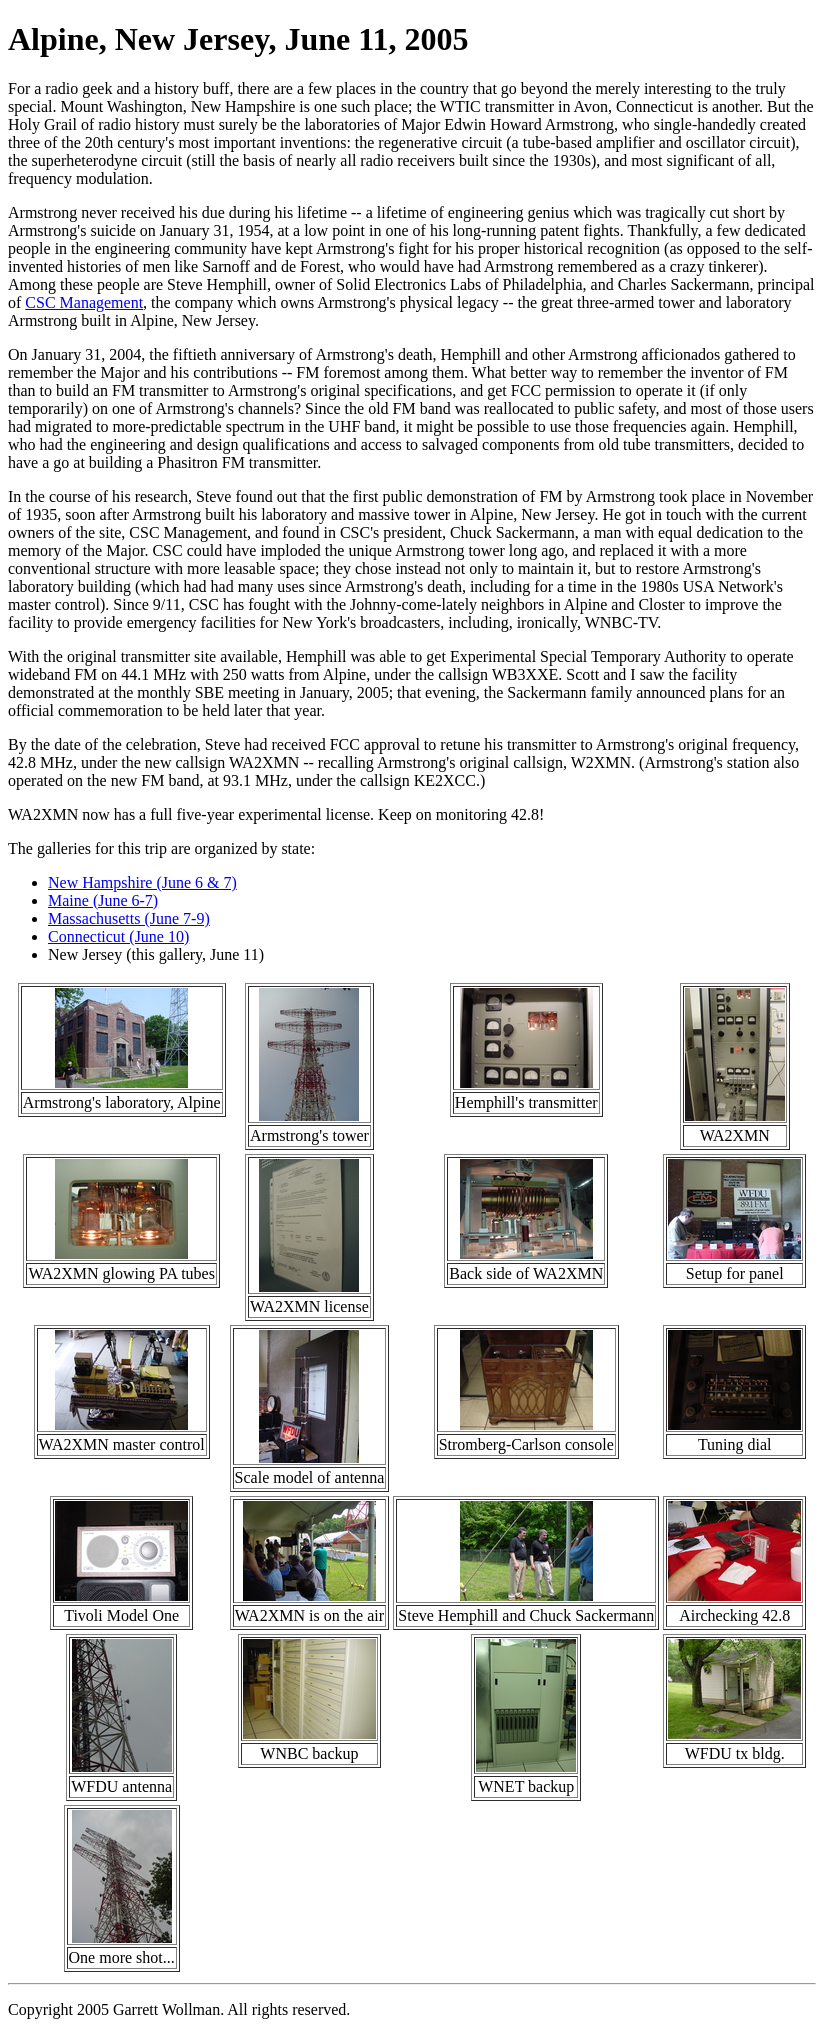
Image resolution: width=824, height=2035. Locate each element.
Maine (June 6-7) (103, 900)
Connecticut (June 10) (118, 936)
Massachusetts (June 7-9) (129, 918)
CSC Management (84, 302)
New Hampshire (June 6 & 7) (142, 882)
